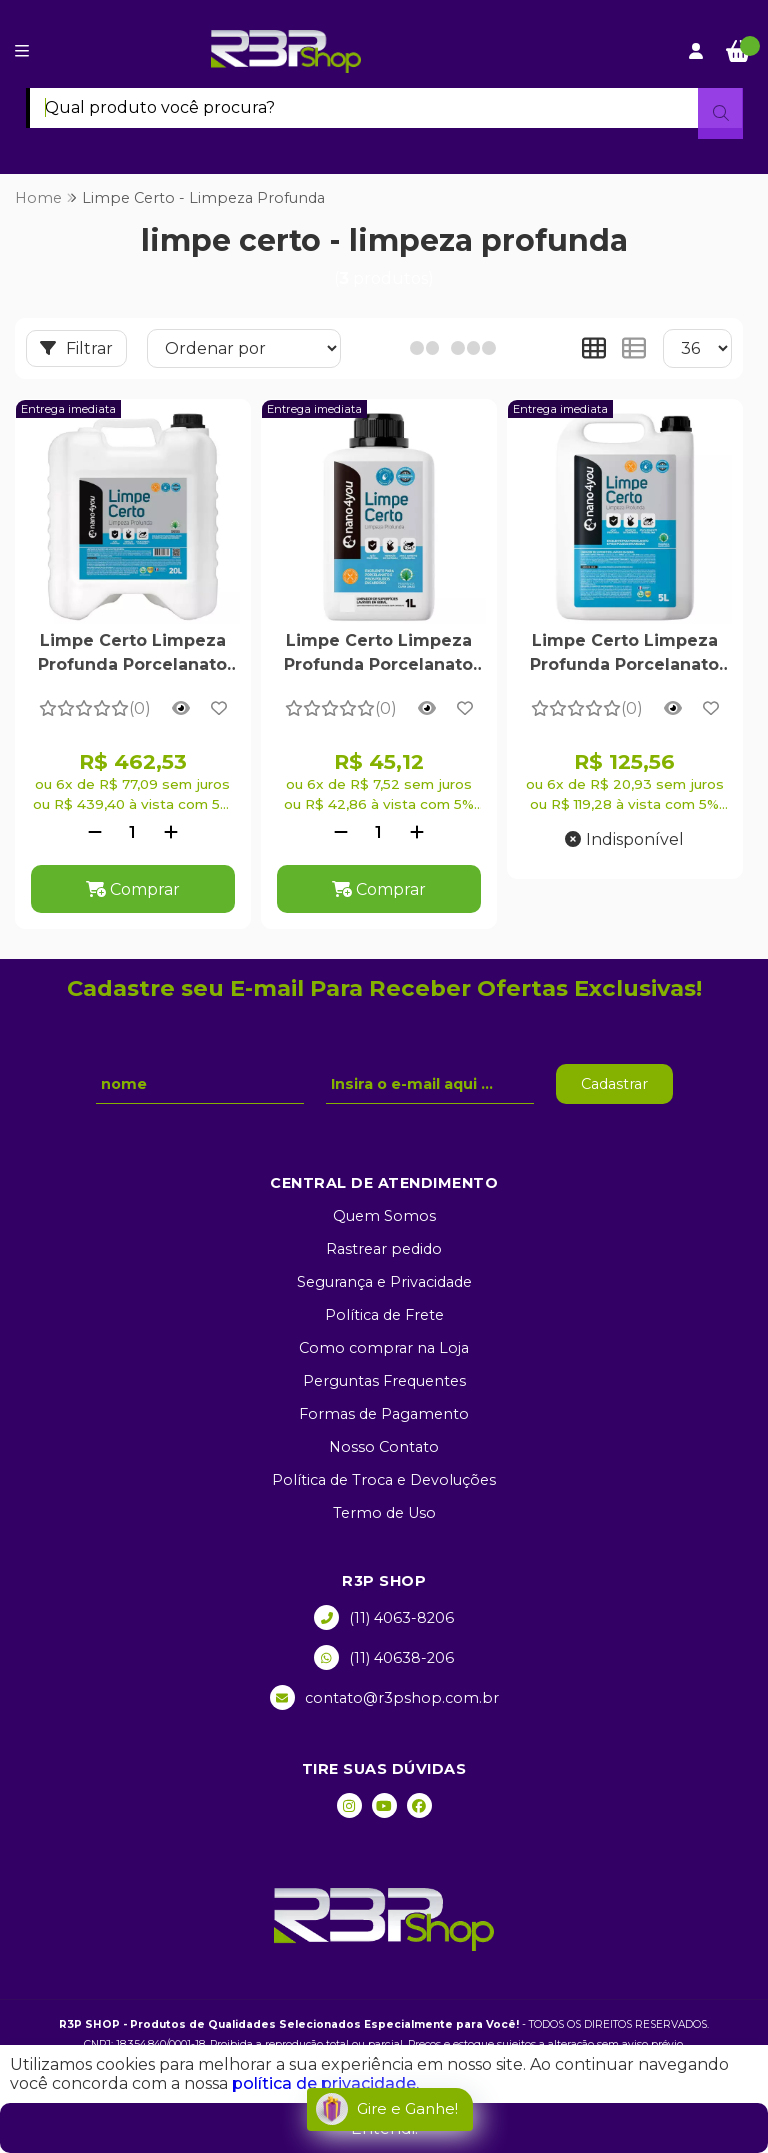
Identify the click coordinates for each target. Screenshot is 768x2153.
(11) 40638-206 (384, 1657)
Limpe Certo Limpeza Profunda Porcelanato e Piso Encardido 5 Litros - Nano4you (624, 655)
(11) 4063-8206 (384, 1617)
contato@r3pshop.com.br (384, 1697)
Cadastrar (614, 1084)
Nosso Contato (384, 1447)
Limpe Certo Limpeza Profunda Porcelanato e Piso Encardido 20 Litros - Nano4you (132, 655)
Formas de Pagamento (384, 1414)
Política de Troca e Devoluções (384, 1480)
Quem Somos (384, 1216)
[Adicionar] (171, 832)
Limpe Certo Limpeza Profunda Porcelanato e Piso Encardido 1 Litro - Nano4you (379, 655)
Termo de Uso (384, 1513)
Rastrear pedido (384, 1249)
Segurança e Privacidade (384, 1282)
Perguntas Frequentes (384, 1381)
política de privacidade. (325, 2083)
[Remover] (95, 832)
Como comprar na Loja (384, 1348)
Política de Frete (384, 1315)
